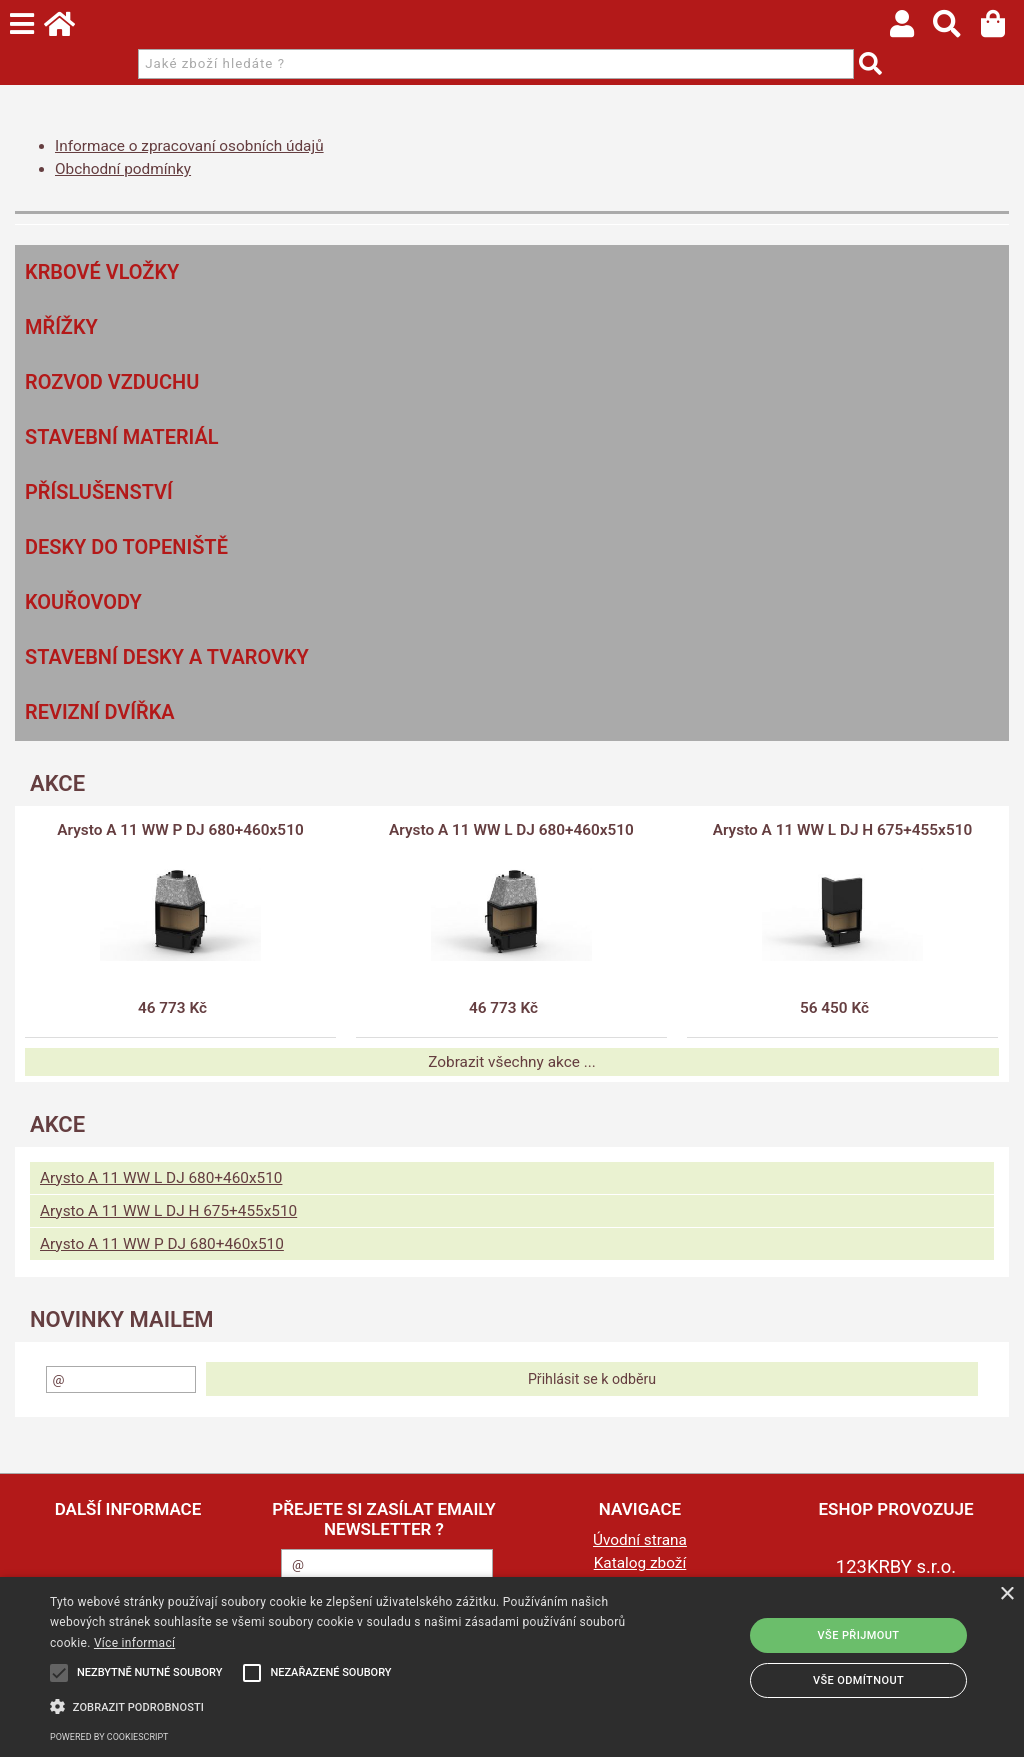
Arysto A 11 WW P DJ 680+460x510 (180, 830)
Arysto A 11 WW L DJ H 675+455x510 (843, 830)
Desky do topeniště (126, 547)
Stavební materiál (122, 437)
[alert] (512, 1667)
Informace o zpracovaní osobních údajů (189, 146)
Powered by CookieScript (109, 1737)
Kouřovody (83, 602)
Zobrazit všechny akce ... (512, 1062)
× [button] (1006, 1594)
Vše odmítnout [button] (858, 1680)
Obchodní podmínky (123, 169)
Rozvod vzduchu (112, 382)
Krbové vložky (102, 272)
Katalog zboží (640, 1563)
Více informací (134, 1643)
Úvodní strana (640, 1540)
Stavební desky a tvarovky (167, 657)
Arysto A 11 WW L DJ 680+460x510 (511, 830)
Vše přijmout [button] (859, 1635)
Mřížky (61, 327)
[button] (350, 1705)
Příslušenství (99, 492)
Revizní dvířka (100, 712)
